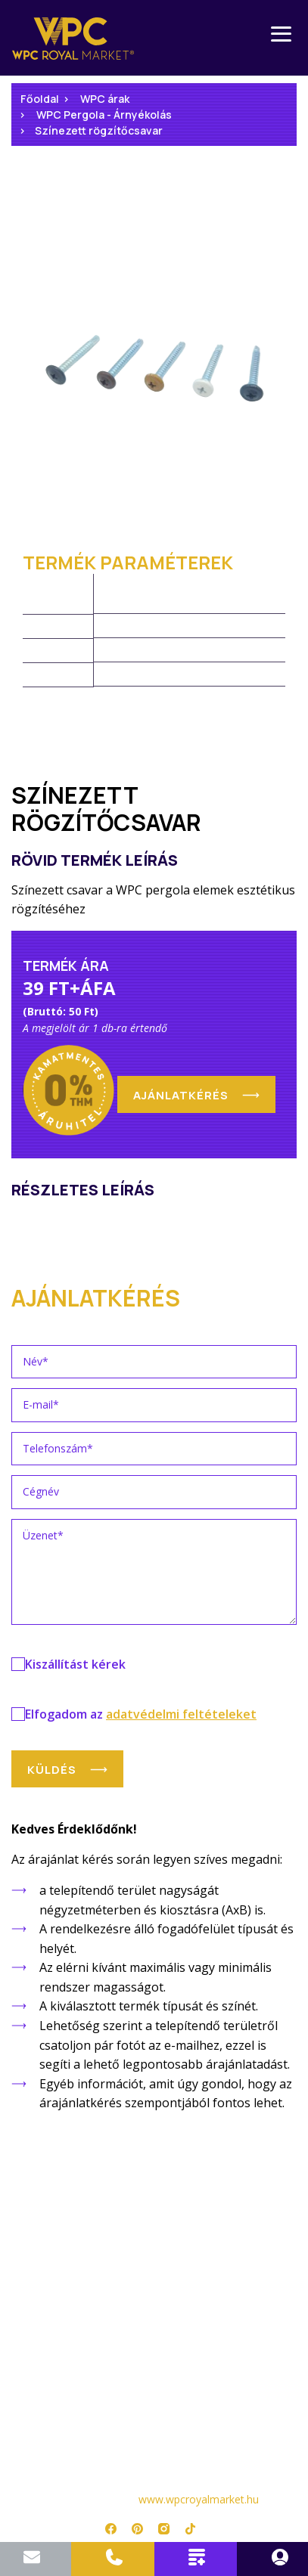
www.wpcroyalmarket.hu (198, 2499)
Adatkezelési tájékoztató (154, 2359)
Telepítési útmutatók (154, 2275)
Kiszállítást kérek (75, 1664)
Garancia (154, 2232)
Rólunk (154, 2317)
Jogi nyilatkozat (154, 2380)
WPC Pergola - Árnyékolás (104, 114)
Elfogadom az (141, 1714)
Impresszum (154, 2402)
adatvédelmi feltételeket (181, 1714)
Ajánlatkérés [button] (181, 1095)
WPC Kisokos (154, 2253)
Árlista (154, 2211)
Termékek (154, 2190)
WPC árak (104, 98)
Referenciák (154, 2296)
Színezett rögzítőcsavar (99, 130)
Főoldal (39, 98)
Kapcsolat (154, 2338)
